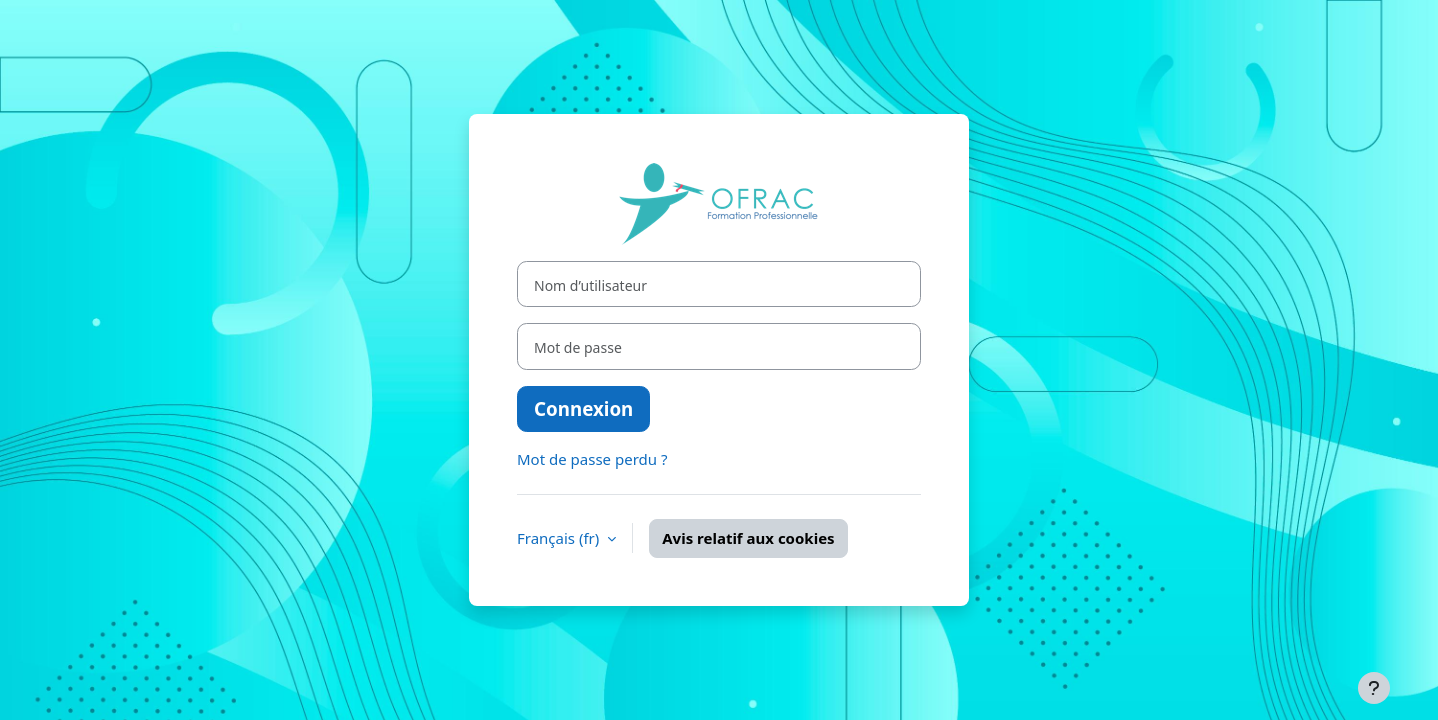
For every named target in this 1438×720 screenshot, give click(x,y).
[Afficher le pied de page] (1374, 688)
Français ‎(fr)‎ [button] (560, 538)
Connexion (583, 408)
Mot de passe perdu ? (592, 459)
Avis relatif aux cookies (748, 538)
